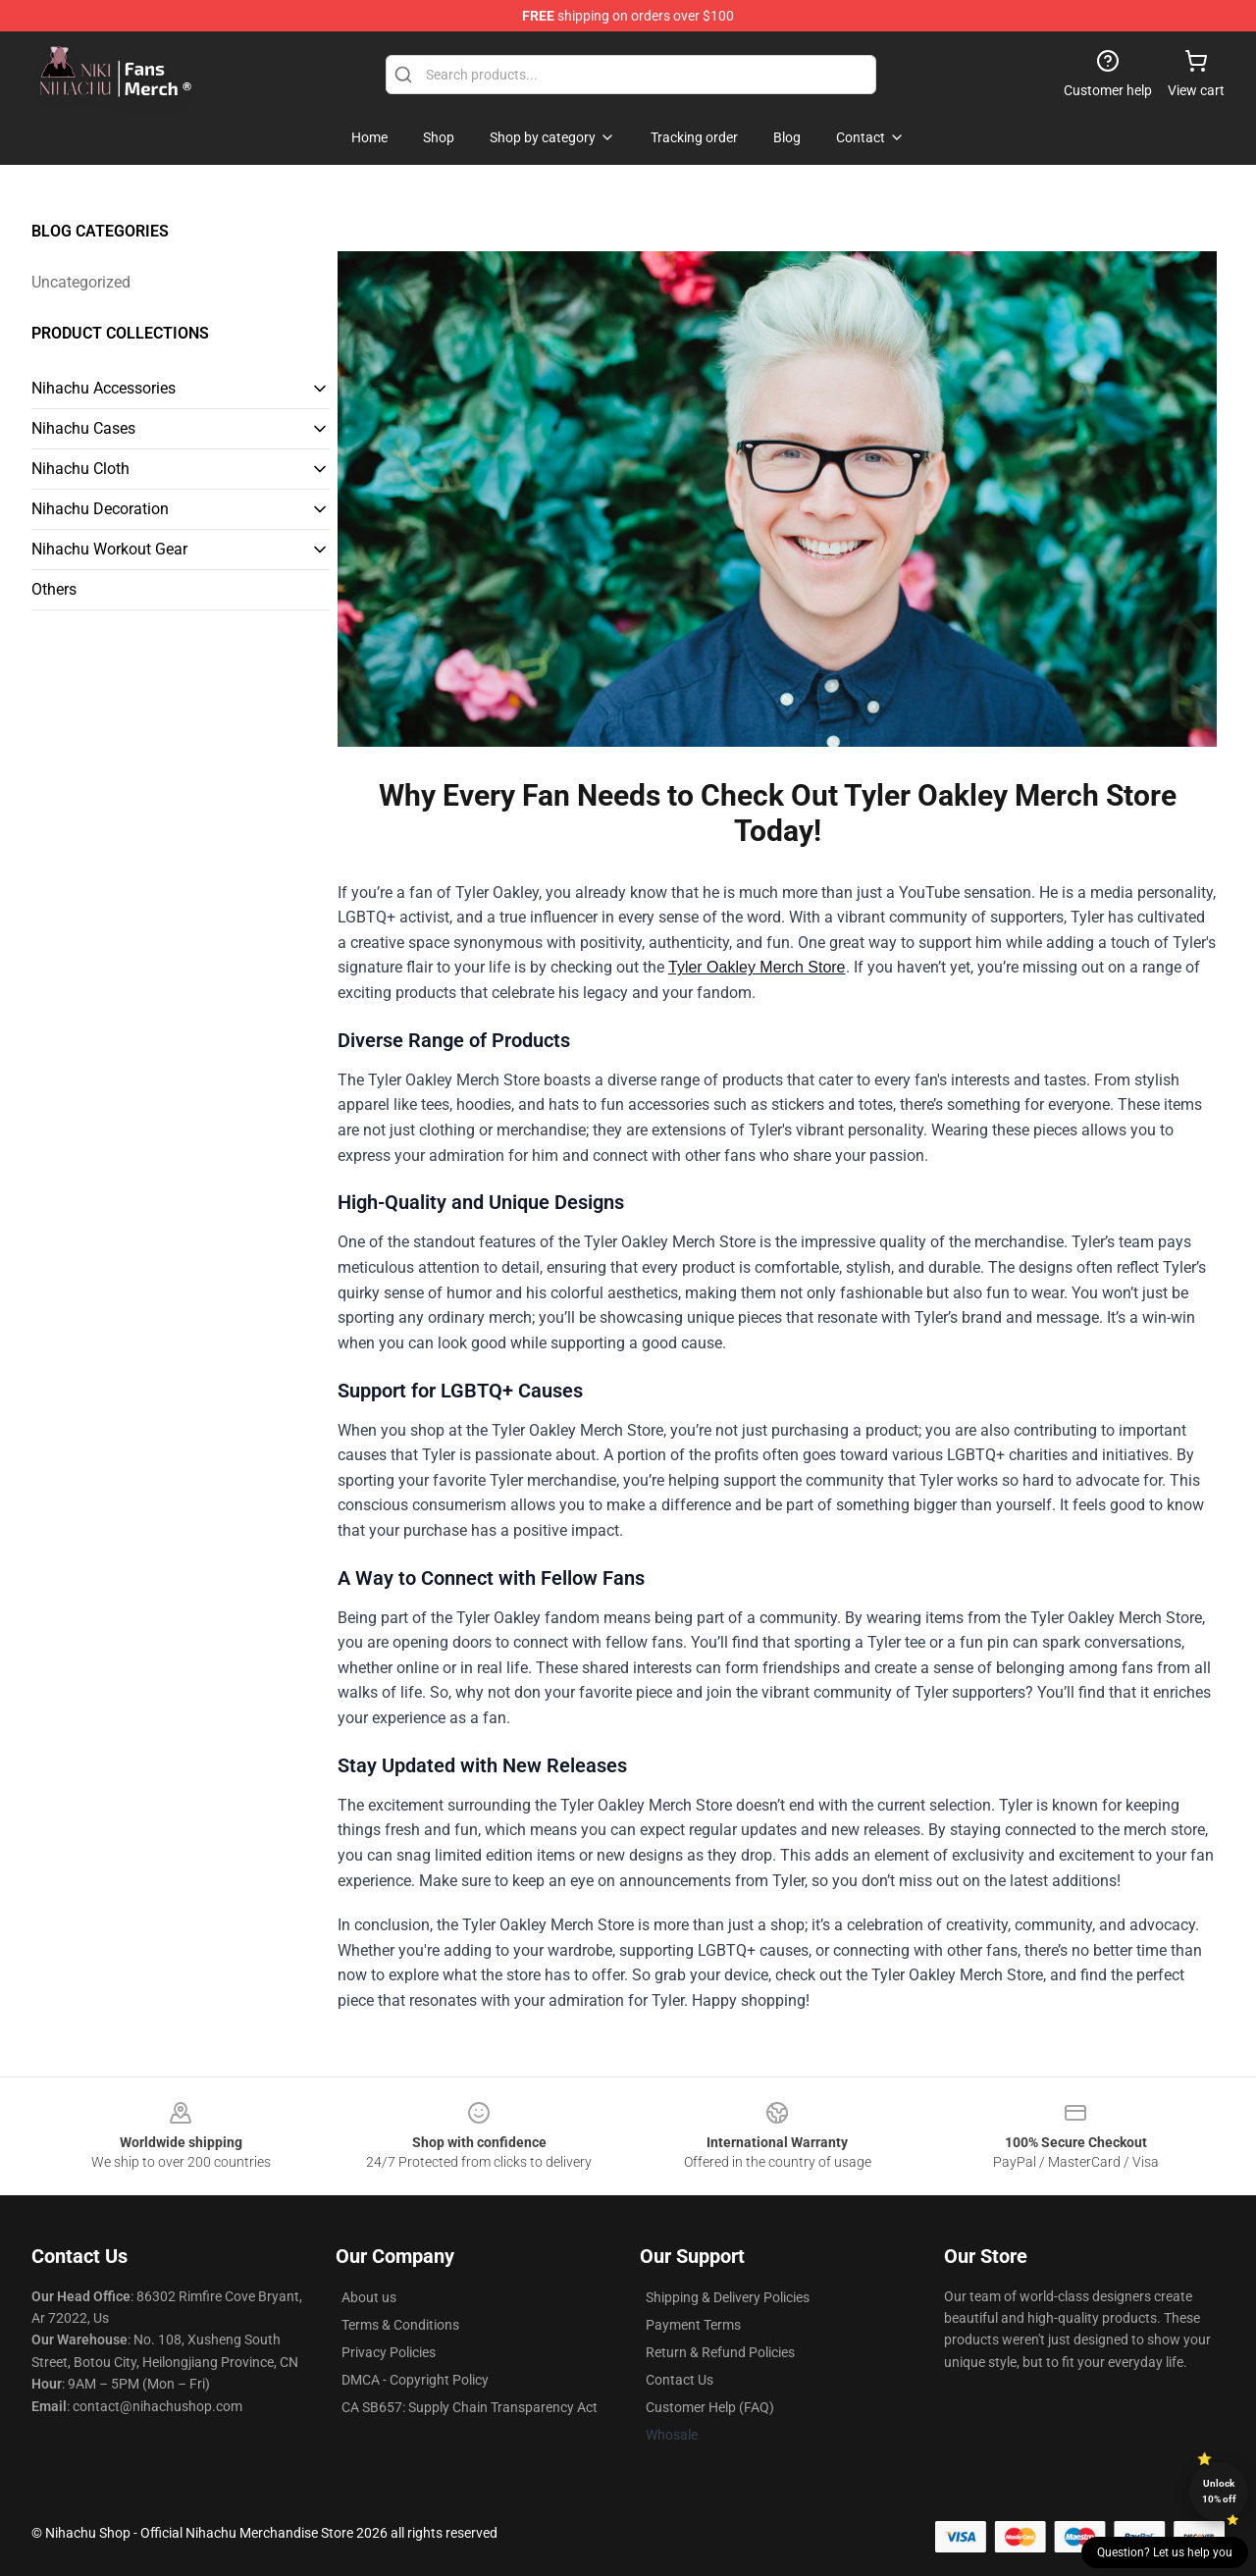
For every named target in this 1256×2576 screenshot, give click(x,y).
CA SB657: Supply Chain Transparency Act (469, 2407)
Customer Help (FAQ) (710, 2407)
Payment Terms (693, 2325)
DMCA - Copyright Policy (415, 2380)
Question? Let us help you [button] (1164, 2552)
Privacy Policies (388, 2352)
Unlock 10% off (1219, 2491)
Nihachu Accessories (103, 388)
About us (368, 2297)
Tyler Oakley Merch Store (757, 967)
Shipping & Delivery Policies (728, 2297)
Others (54, 589)
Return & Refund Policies (720, 2352)
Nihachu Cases (83, 428)
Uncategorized (81, 282)
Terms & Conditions (400, 2325)
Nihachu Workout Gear (109, 549)
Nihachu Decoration (100, 508)
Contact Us (679, 2380)
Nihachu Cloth (80, 468)
